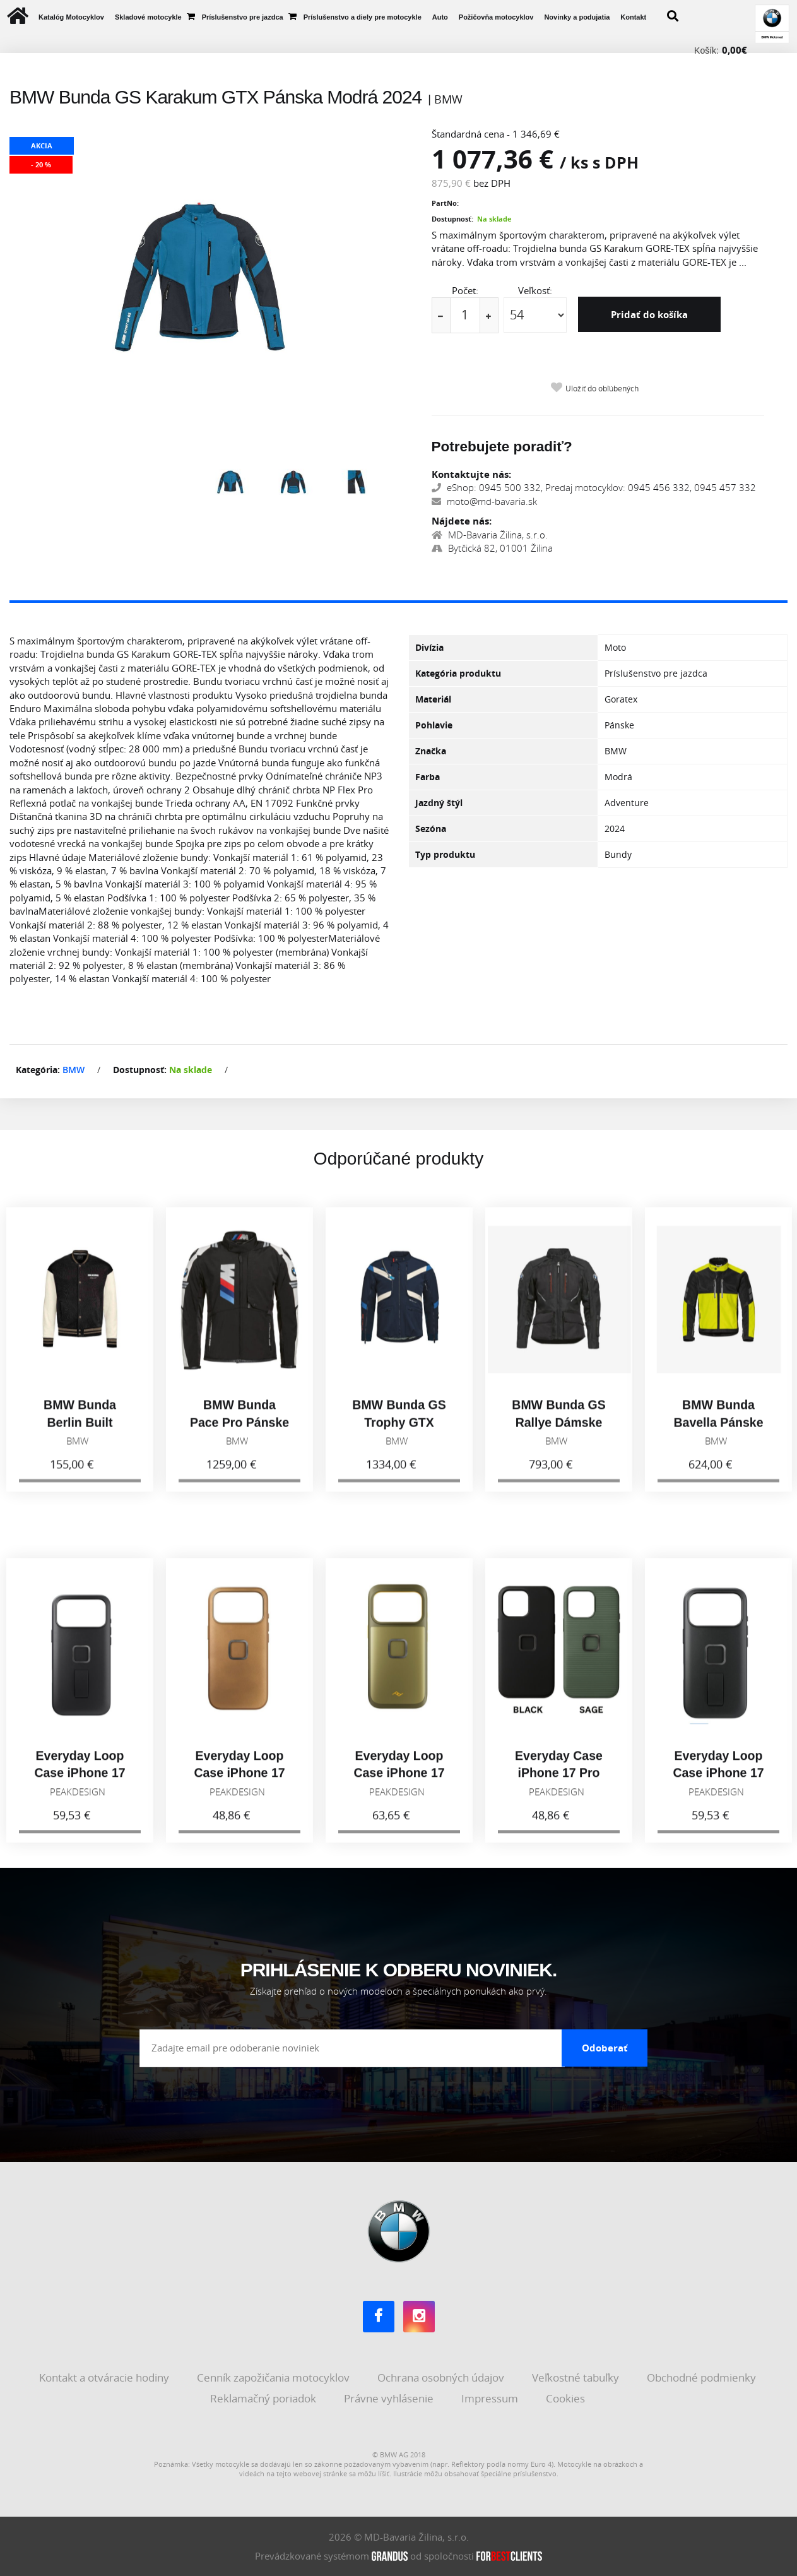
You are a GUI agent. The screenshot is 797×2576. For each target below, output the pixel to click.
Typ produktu (445, 854)
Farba (427, 777)
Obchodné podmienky (703, 2377)
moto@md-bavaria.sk (484, 501)
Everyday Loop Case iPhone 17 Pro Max (79, 1782)
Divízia (429, 647)
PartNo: (445, 203)
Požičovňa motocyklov (496, 17)
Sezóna (430, 828)
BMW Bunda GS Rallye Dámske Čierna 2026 (558, 1431)
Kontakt (633, 17)
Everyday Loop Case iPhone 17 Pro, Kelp (398, 1782)
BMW (73, 1070)
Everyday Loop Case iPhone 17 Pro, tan (239, 1782)
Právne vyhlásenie (390, 2398)
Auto (440, 17)
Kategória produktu (458, 673)
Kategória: (38, 1070)
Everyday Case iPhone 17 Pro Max (559, 1782)
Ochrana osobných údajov (442, 2377)
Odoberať (605, 2047)
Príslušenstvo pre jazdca (242, 17)
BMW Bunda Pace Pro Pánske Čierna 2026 (239, 1431)
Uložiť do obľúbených (602, 388)
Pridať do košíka (649, 314)
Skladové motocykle (148, 17)
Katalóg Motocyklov (71, 17)
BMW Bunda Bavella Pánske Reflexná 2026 (718, 1431)
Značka (430, 751)
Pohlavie (433, 725)
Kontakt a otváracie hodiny (105, 2377)
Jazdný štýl (439, 803)
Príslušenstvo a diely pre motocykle (363, 17)
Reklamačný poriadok (264, 2398)
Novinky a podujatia (577, 17)
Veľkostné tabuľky (577, 2377)
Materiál (433, 699)
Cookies (566, 2398)
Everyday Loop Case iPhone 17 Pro (718, 1782)
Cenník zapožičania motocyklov (274, 2377)
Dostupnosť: (452, 218)
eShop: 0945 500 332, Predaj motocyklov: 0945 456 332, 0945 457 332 (594, 487)
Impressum (491, 2398)
